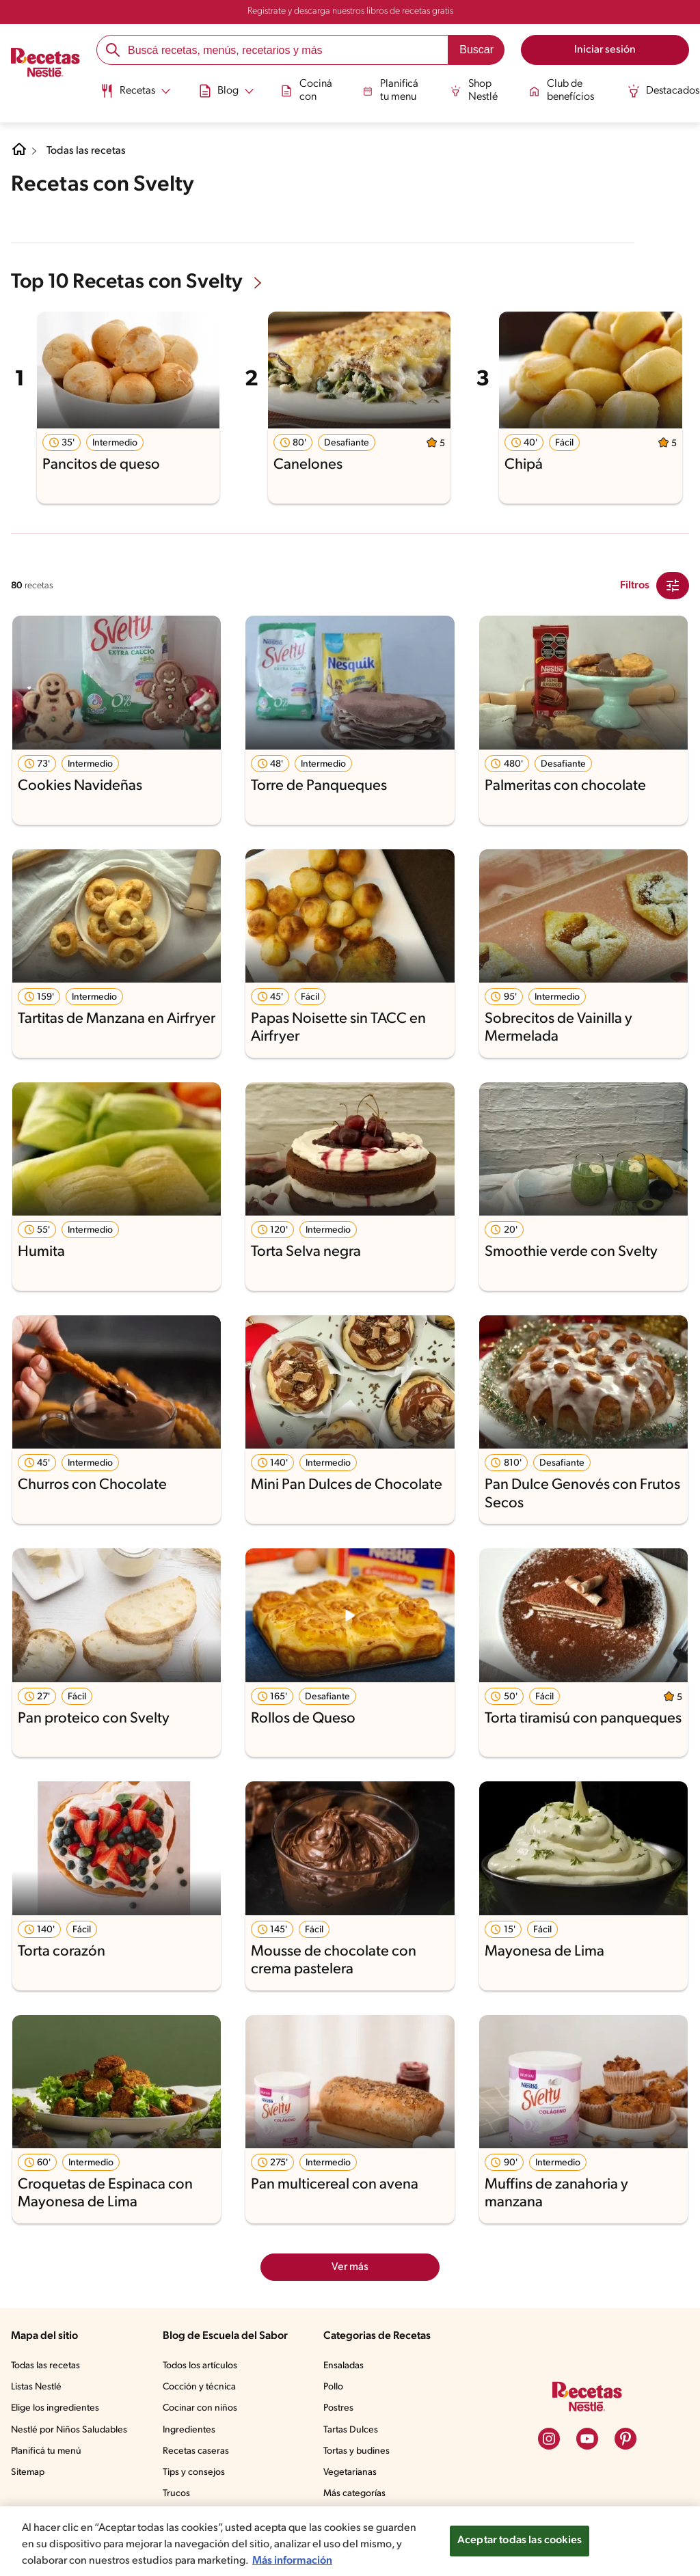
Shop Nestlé (473, 90)
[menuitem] (134, 95)
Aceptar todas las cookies (519, 2540)
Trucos (176, 2494)
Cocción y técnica (199, 2387)
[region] (350, 2541)
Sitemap (27, 2472)
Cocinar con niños (200, 2408)
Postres (338, 2408)
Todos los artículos (200, 2366)
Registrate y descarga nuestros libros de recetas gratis (350, 11)
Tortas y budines (356, 2451)
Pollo (333, 2387)
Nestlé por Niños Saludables (69, 2430)
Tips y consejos (194, 2472)
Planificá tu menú (46, 2451)
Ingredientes (189, 2430)
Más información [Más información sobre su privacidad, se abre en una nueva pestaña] (292, 2561)
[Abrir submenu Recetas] (134, 91)
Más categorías (354, 2494)
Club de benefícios (560, 90)
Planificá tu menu (389, 90)
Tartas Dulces (350, 2430)
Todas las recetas (86, 151)
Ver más (350, 2267)
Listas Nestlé (36, 2387)
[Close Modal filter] (672, 585)
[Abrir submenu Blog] (225, 91)
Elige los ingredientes (55, 2408)
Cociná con (305, 90)
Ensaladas (343, 2366)
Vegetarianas (350, 2472)
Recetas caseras (196, 2451)
